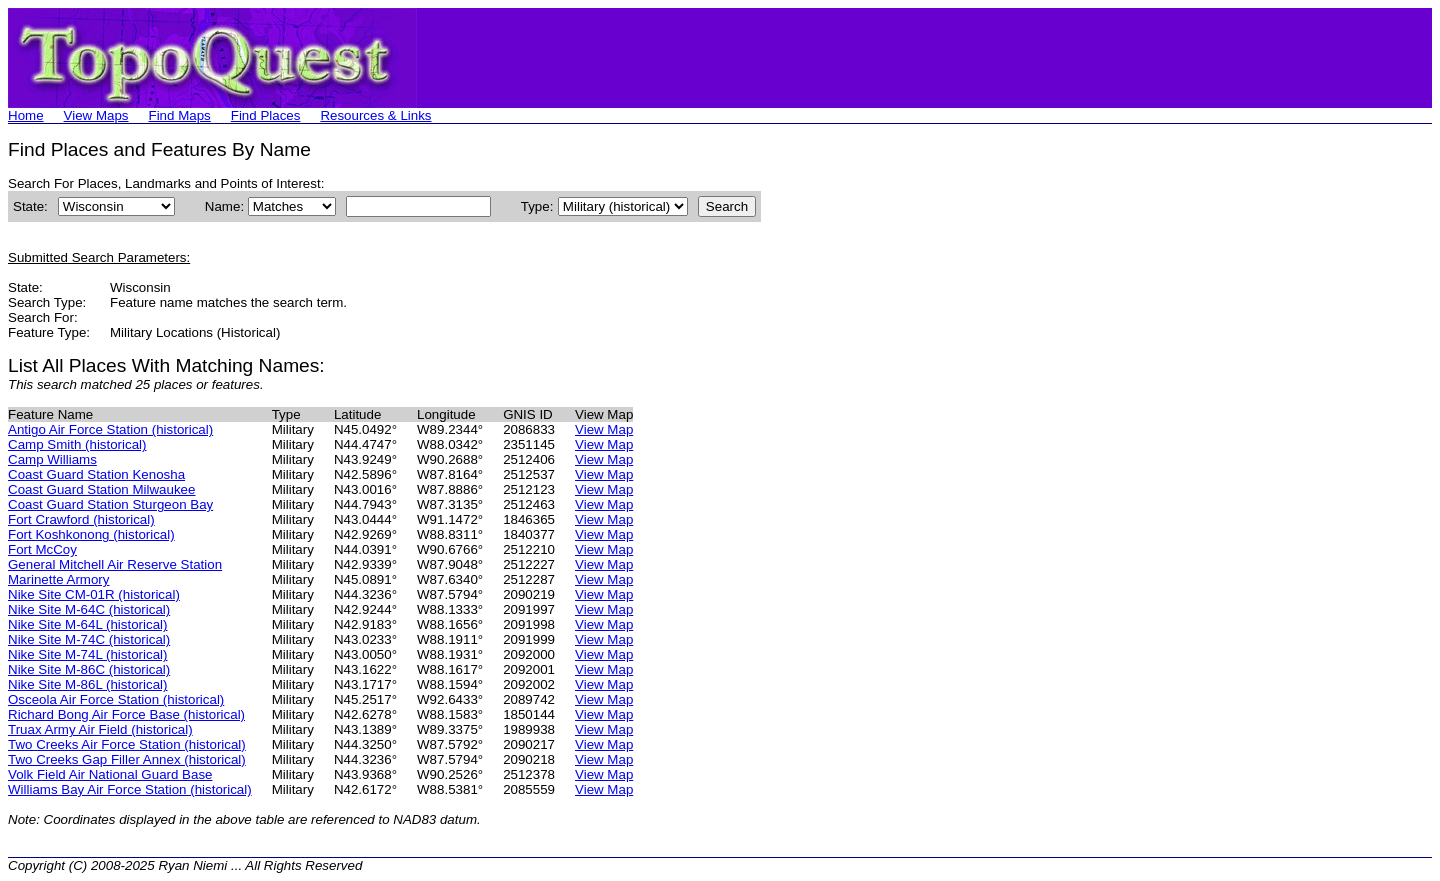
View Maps (96, 115)
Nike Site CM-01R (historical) (94, 594)
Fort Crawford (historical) (81, 519)
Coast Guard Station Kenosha (96, 474)
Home (26, 115)
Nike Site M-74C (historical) (89, 639)
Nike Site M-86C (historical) (89, 669)
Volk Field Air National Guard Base (110, 774)
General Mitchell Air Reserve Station (115, 564)
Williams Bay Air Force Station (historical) (130, 789)
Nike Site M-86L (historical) (88, 684)
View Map (604, 429)
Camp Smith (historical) (77, 444)
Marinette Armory (58, 579)
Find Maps (180, 115)
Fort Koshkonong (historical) (91, 534)
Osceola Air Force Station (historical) (116, 699)
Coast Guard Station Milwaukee (101, 489)
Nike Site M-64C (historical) (89, 609)
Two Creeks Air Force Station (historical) (127, 744)
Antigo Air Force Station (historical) (110, 429)
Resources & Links (375, 115)
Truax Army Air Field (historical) (100, 729)
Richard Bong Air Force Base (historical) (126, 714)
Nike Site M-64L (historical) (88, 624)
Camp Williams (52, 459)
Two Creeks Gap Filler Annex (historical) (127, 759)
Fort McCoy (42, 549)
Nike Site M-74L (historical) (88, 654)
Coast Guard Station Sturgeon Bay (110, 504)
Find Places (266, 115)
